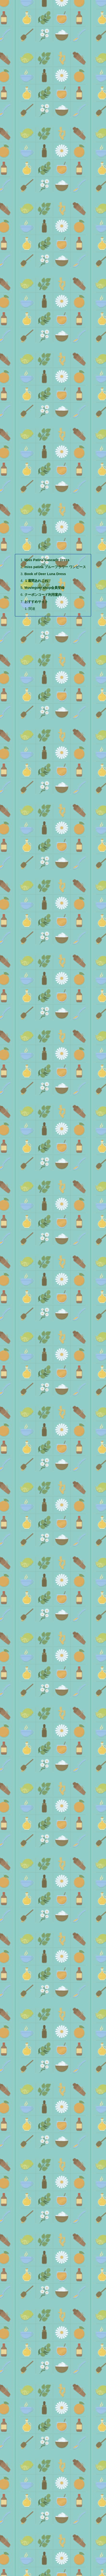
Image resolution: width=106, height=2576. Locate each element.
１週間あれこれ (36, 581)
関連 (31, 609)
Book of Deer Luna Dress (45, 574)
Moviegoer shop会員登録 (44, 588)
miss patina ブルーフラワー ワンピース (55, 567)
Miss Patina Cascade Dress (46, 560)
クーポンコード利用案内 (43, 595)
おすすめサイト (36, 602)
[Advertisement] (53, 100)
